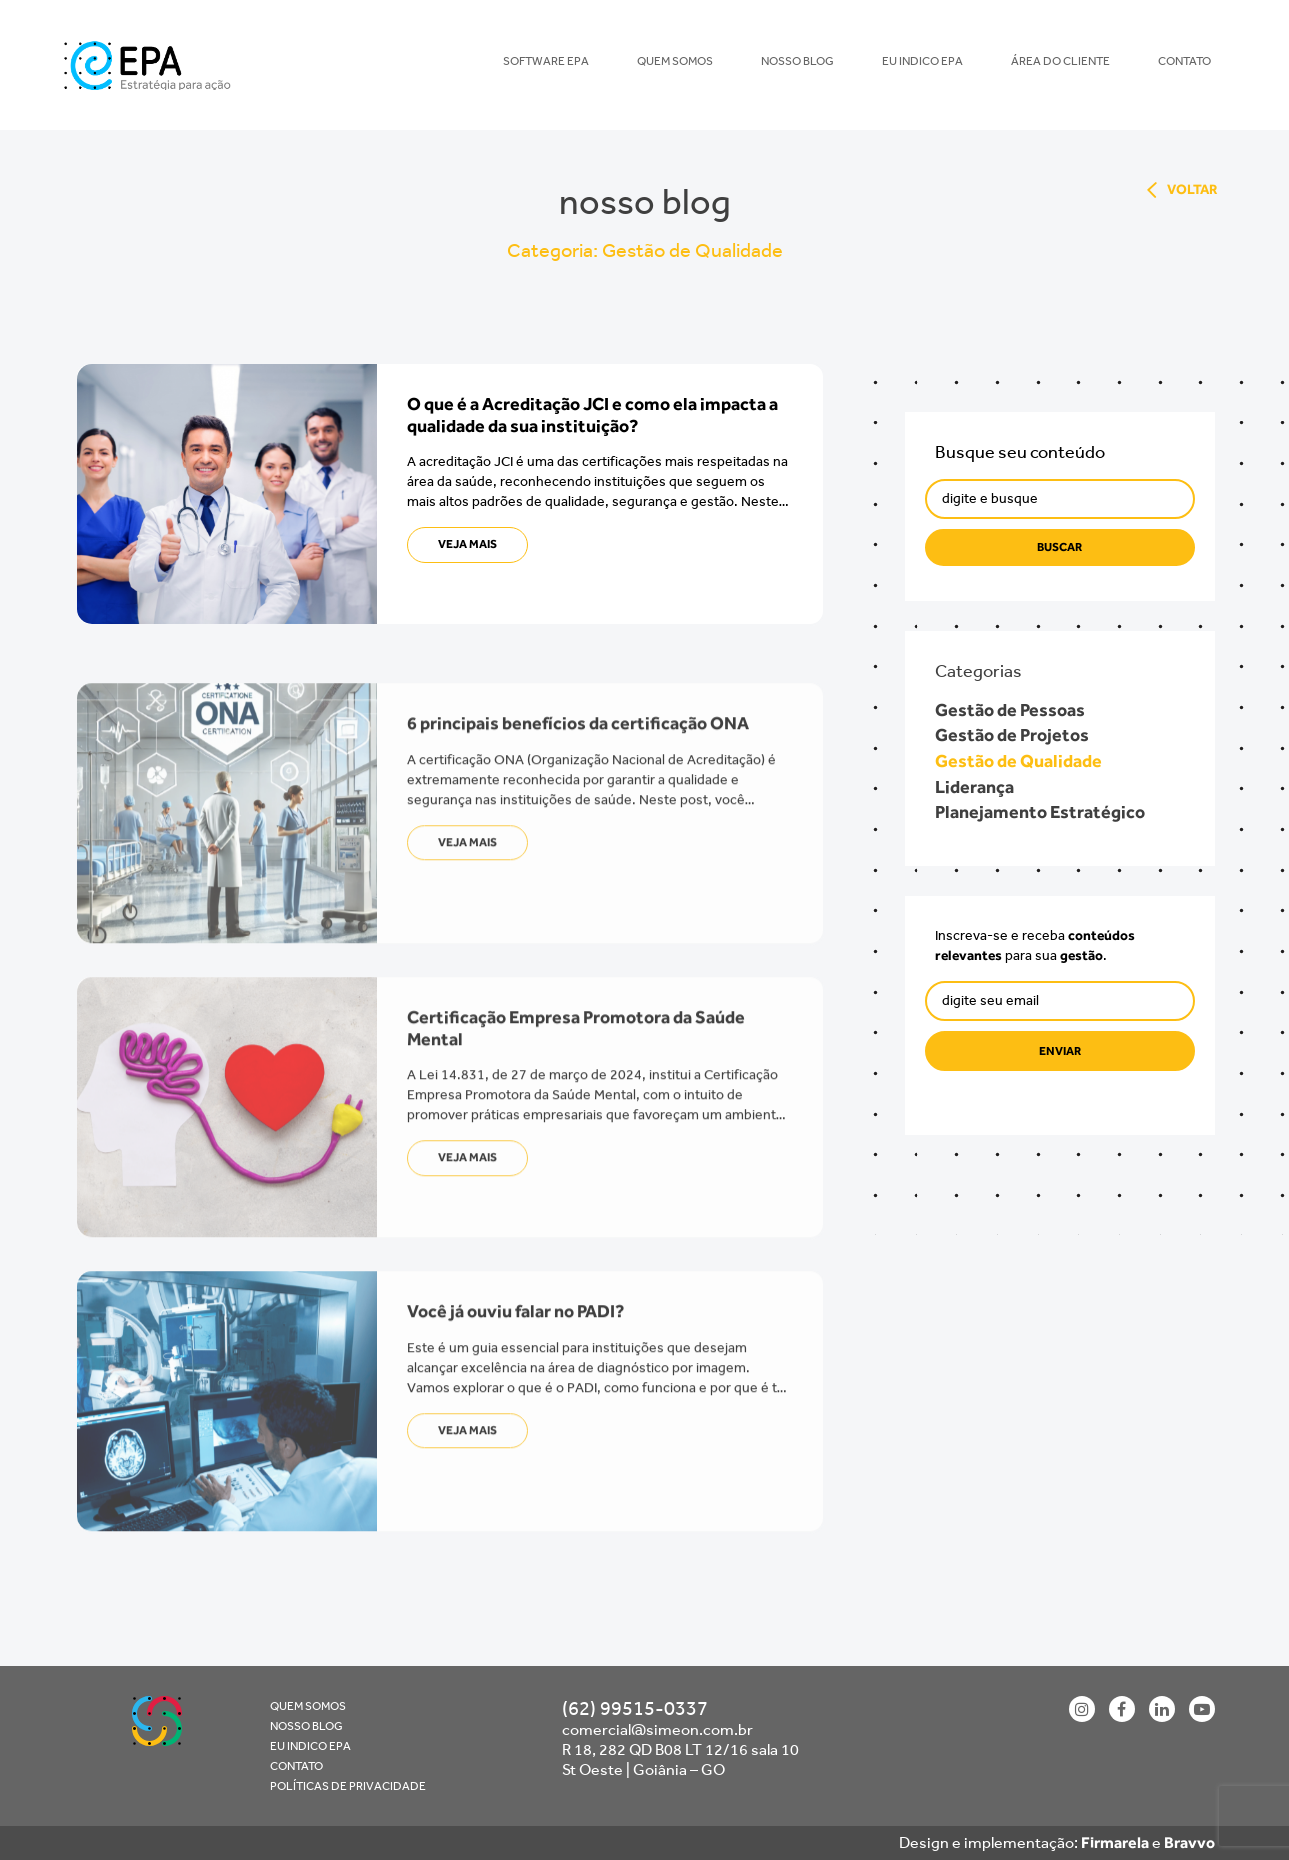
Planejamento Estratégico (1045, 812)
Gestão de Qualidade (1023, 761)
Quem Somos (675, 61)
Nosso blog (797, 61)
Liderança (979, 787)
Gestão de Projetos (1017, 735)
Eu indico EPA (922, 61)
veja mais (467, 544)
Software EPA (546, 61)
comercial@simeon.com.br (657, 1729)
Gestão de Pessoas (1015, 710)
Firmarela (1115, 1842)
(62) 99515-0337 (635, 1708)
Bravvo (1189, 1842)
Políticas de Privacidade (348, 1786)
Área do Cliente (1060, 61)
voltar (1192, 189)
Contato (1184, 61)
